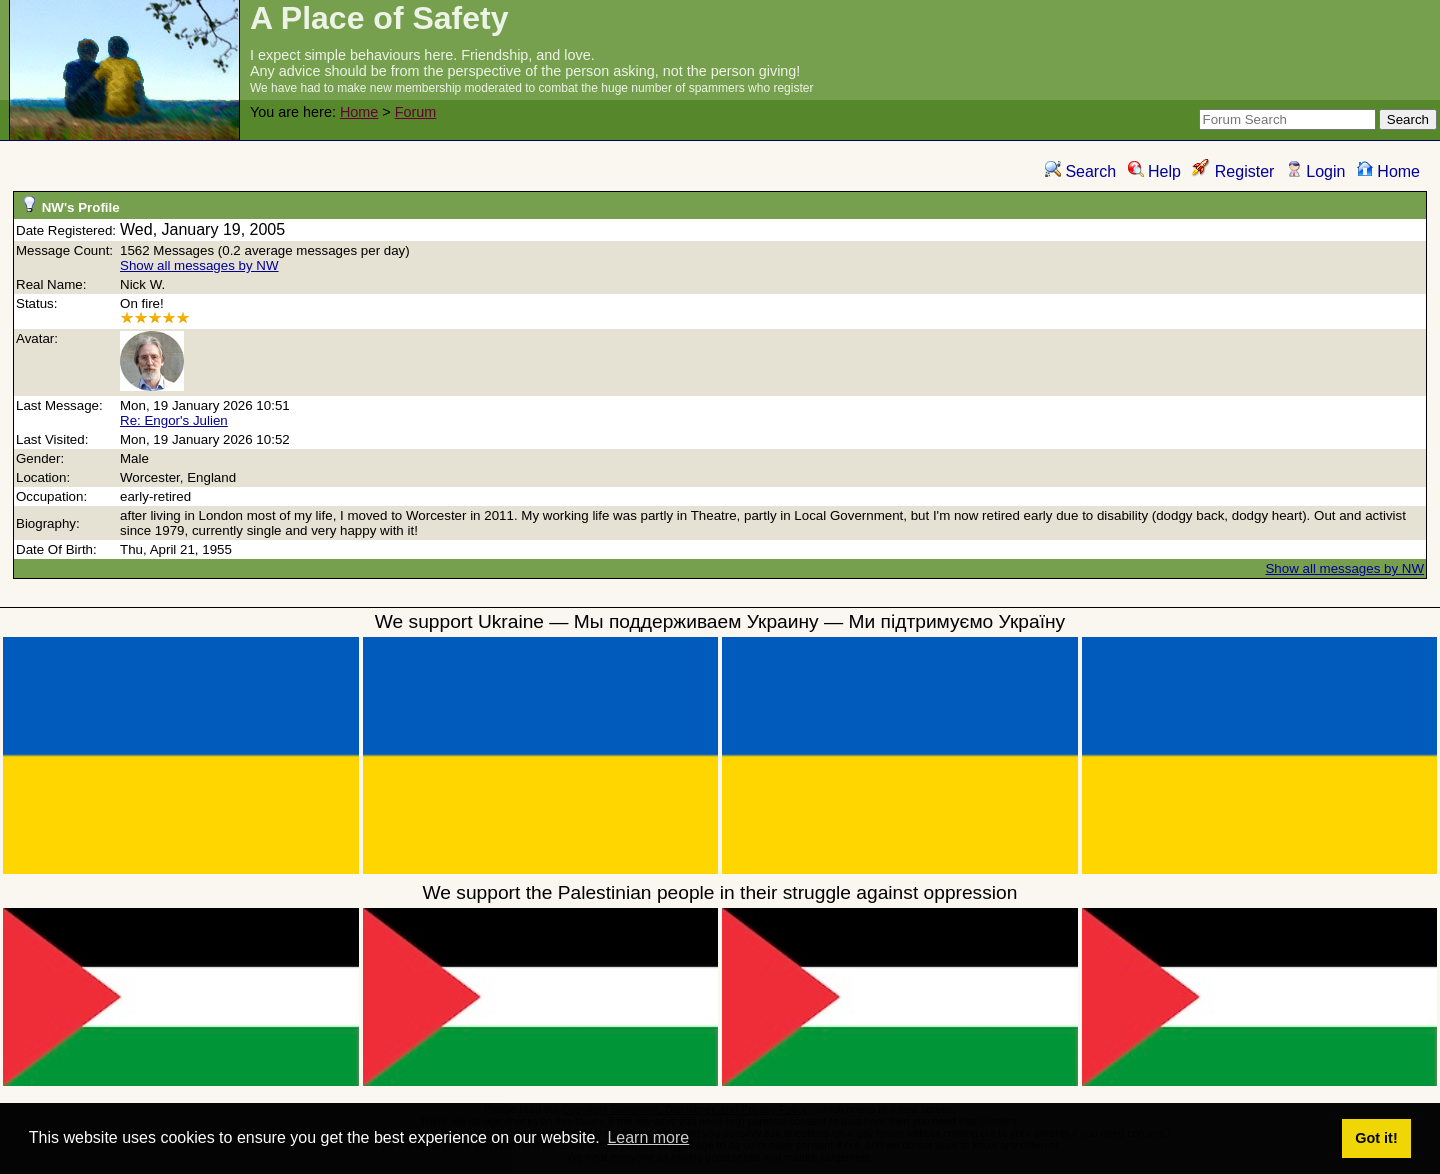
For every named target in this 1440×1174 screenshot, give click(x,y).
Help (1154, 171)
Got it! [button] (1376, 1138)
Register (1233, 171)
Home (359, 112)
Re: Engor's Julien (174, 420)
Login (1316, 171)
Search (1080, 171)
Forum (416, 112)
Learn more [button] (648, 1137)
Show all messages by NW (199, 265)
